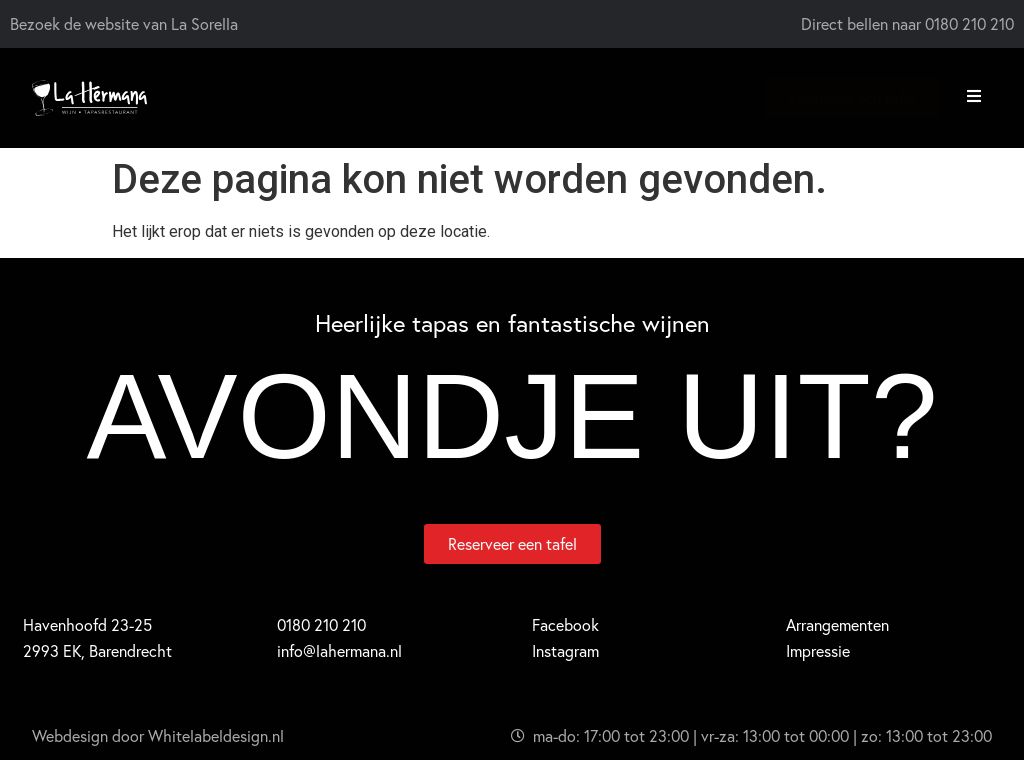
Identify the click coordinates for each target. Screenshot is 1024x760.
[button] (974, 96)
